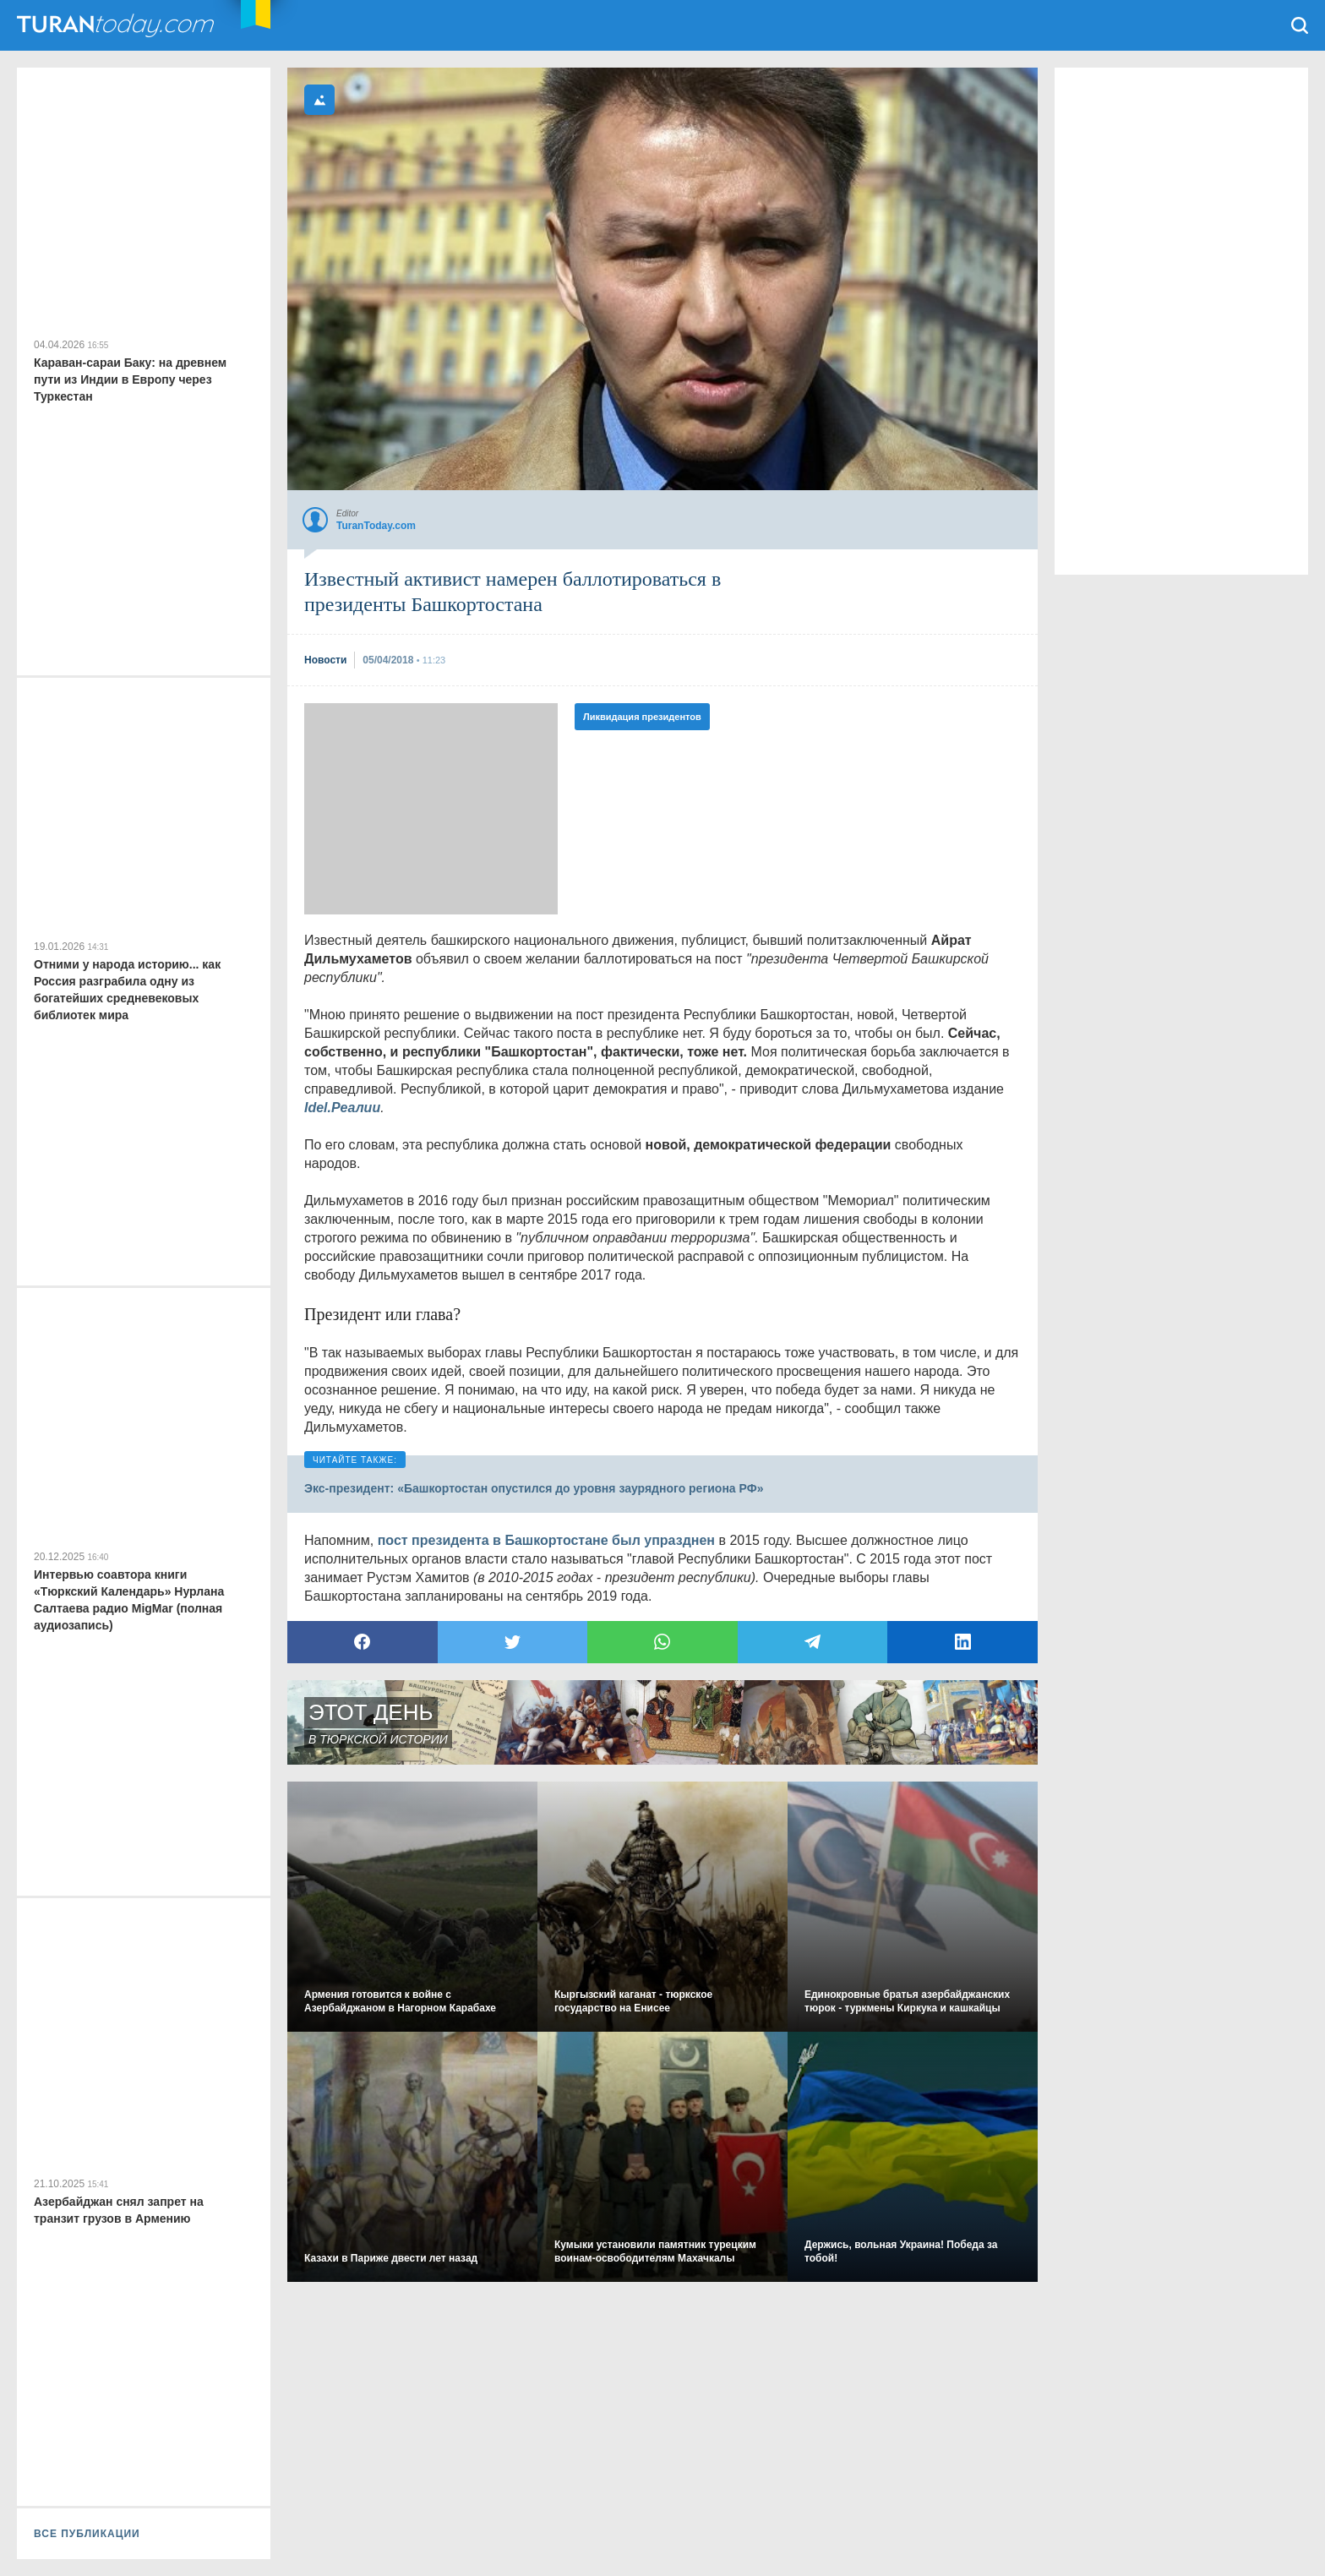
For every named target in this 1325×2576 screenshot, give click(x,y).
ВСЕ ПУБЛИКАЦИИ (87, 2534)
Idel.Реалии (342, 1107)
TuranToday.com (117, 25)
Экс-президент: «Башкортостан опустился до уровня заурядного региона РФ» (533, 1488)
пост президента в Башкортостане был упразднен (546, 1540)
